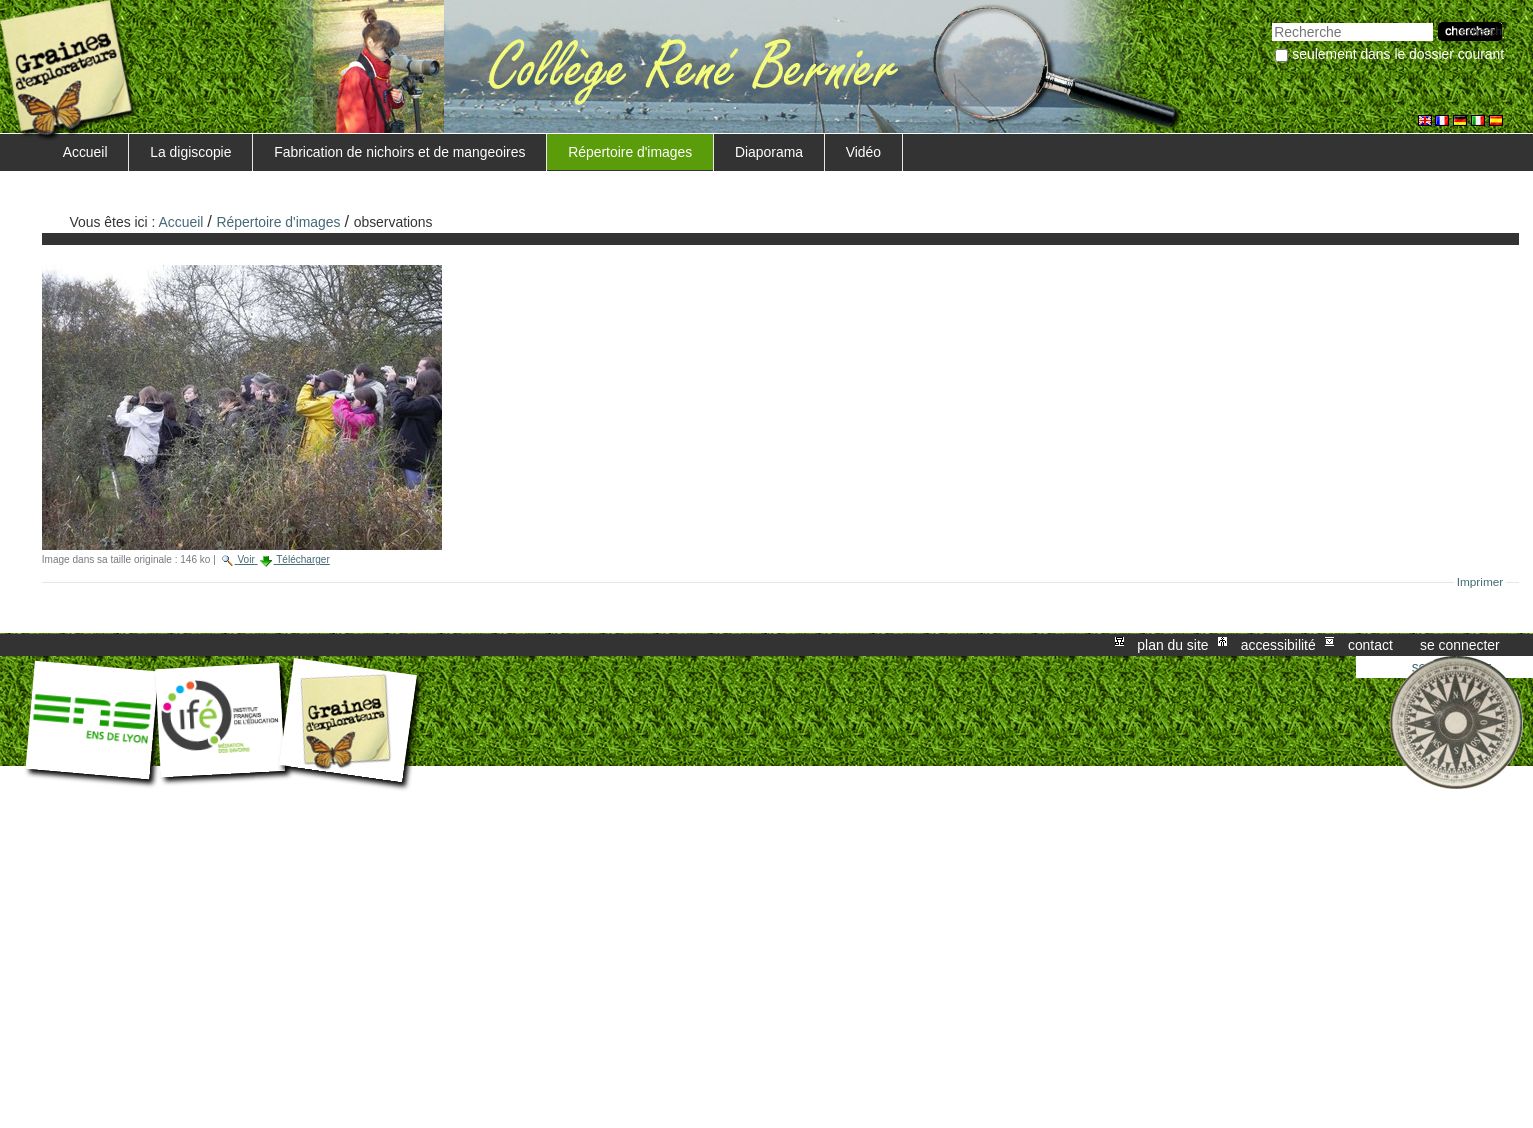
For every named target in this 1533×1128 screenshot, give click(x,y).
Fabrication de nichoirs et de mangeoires (399, 152)
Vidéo (863, 152)
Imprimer (1480, 582)
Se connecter (1460, 645)
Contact (1370, 645)
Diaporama (769, 152)
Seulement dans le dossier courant (1398, 54)
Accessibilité (1278, 645)
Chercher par (1271, 20)
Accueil (85, 152)
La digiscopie (190, 152)
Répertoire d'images (630, 152)
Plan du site (1172, 645)
